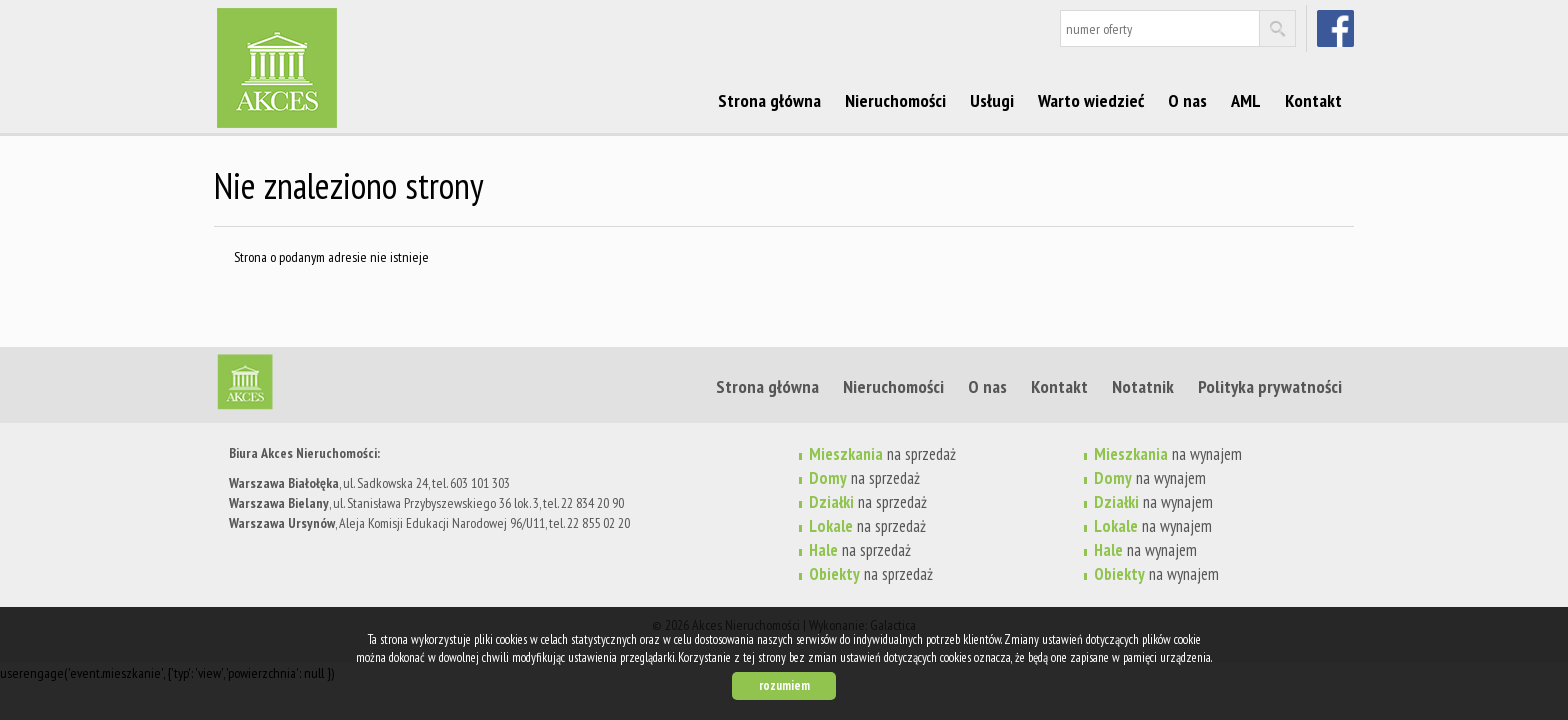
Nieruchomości (895, 100)
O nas (1187, 100)
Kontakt (1313, 100)
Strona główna (769, 100)
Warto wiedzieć (1091, 100)
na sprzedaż (882, 454)
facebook (1337, 28)
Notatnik (1143, 386)
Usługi (992, 100)
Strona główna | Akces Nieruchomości (369, 386)
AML (1246, 100)
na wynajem (1168, 454)
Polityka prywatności (1270, 386)
